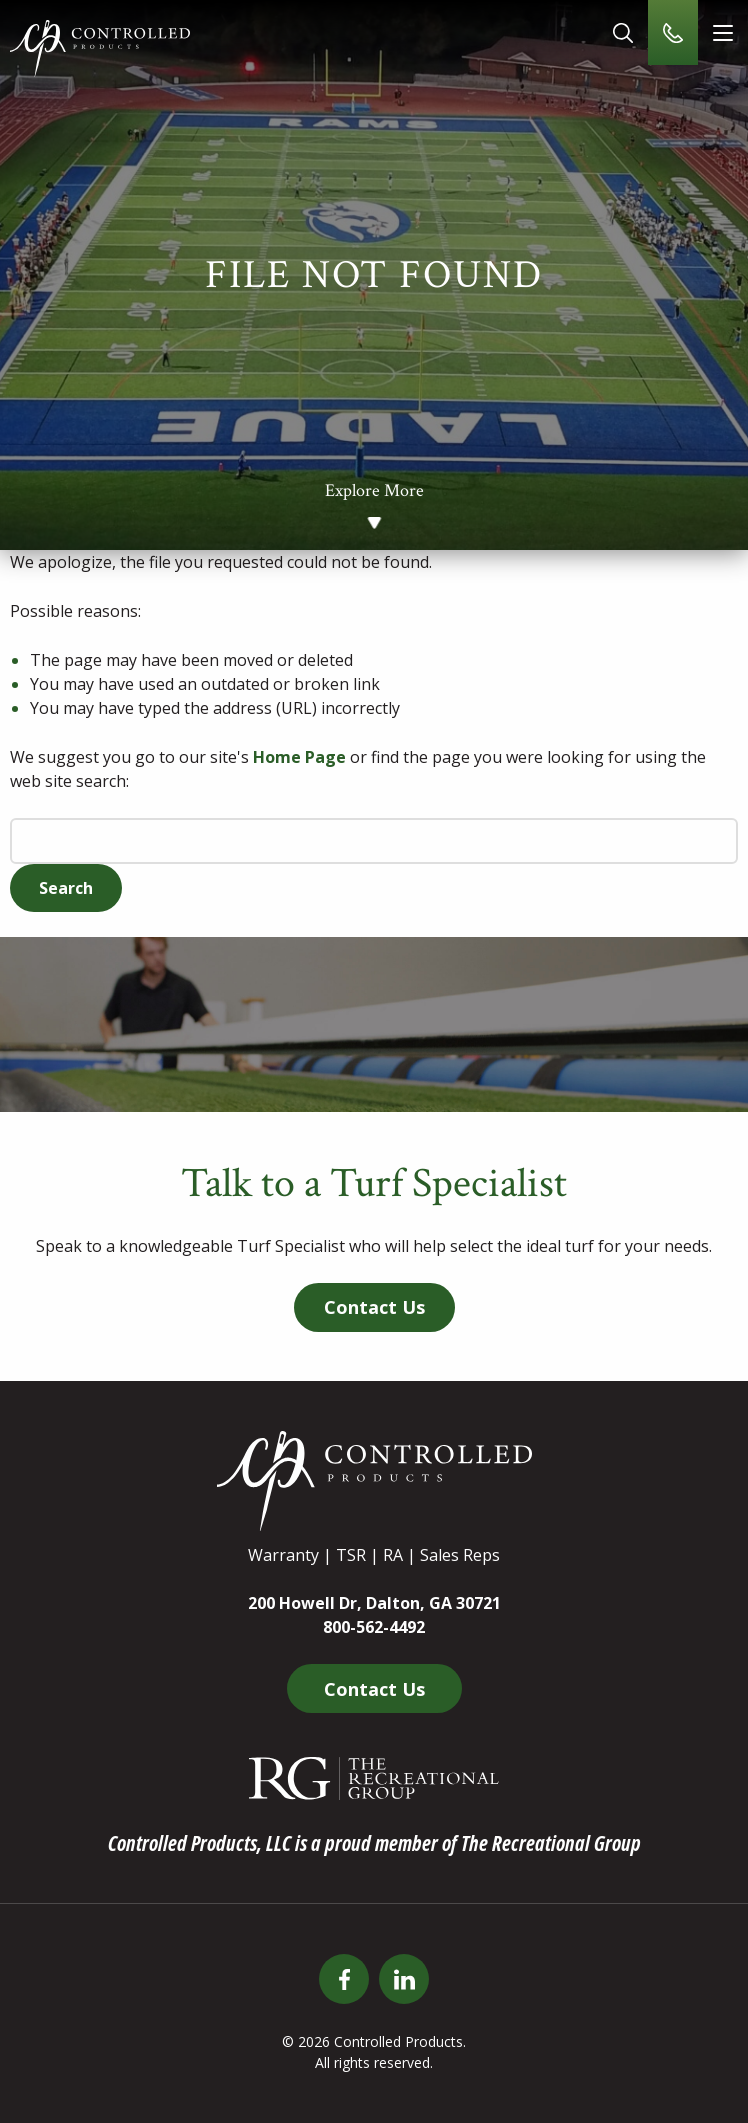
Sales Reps (460, 1555)
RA (393, 1555)
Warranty (283, 1555)
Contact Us (374, 1307)
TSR (351, 1555)
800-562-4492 (374, 1627)
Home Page (299, 757)
